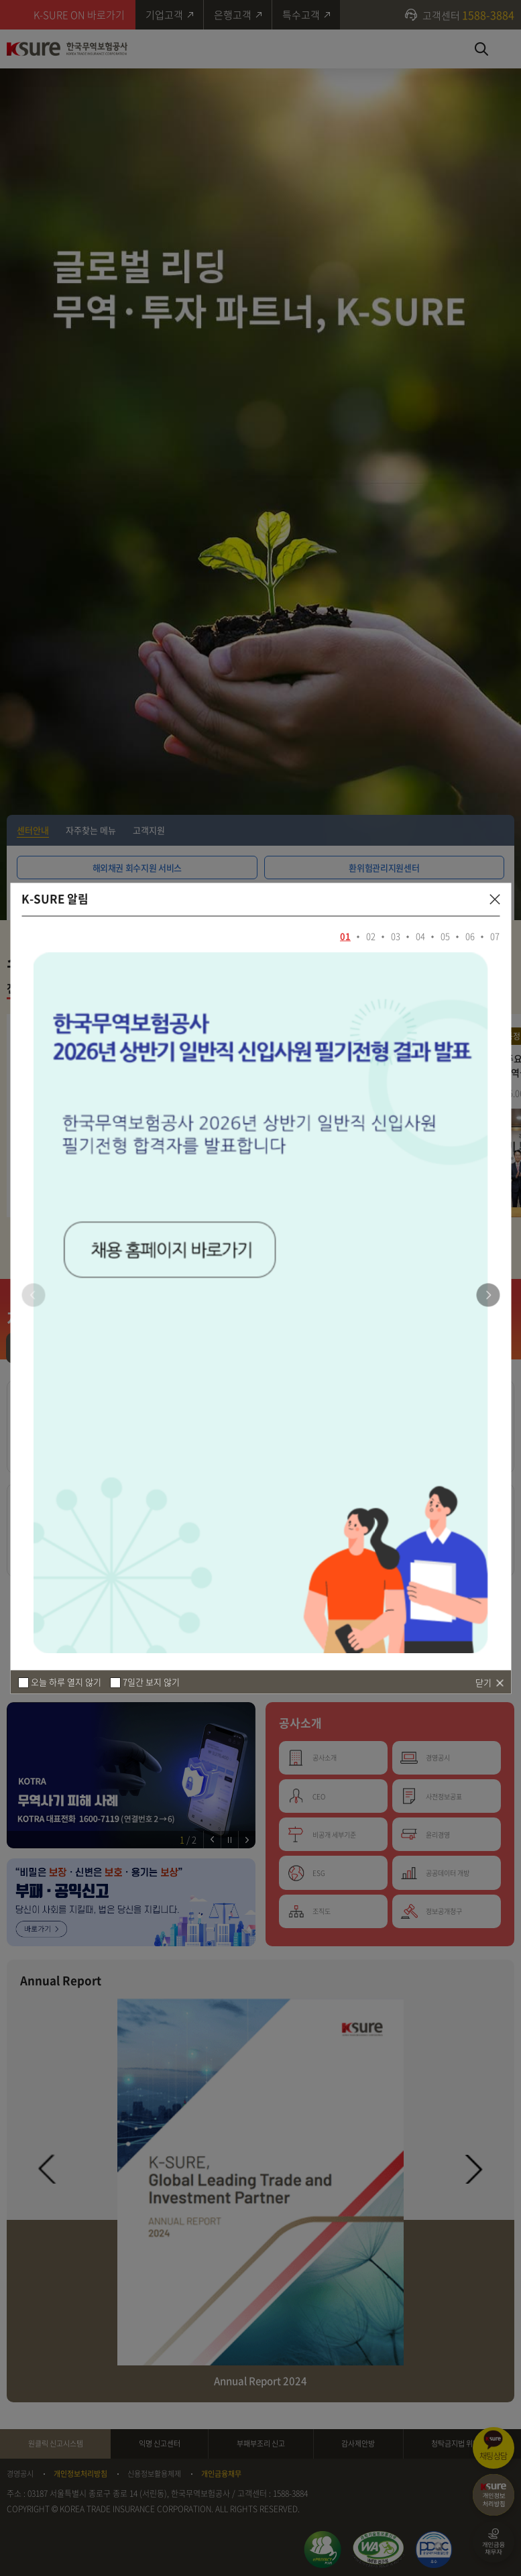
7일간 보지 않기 (151, 1682)
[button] (488, 1294)
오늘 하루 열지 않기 (66, 1682)
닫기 (483, 1682)
